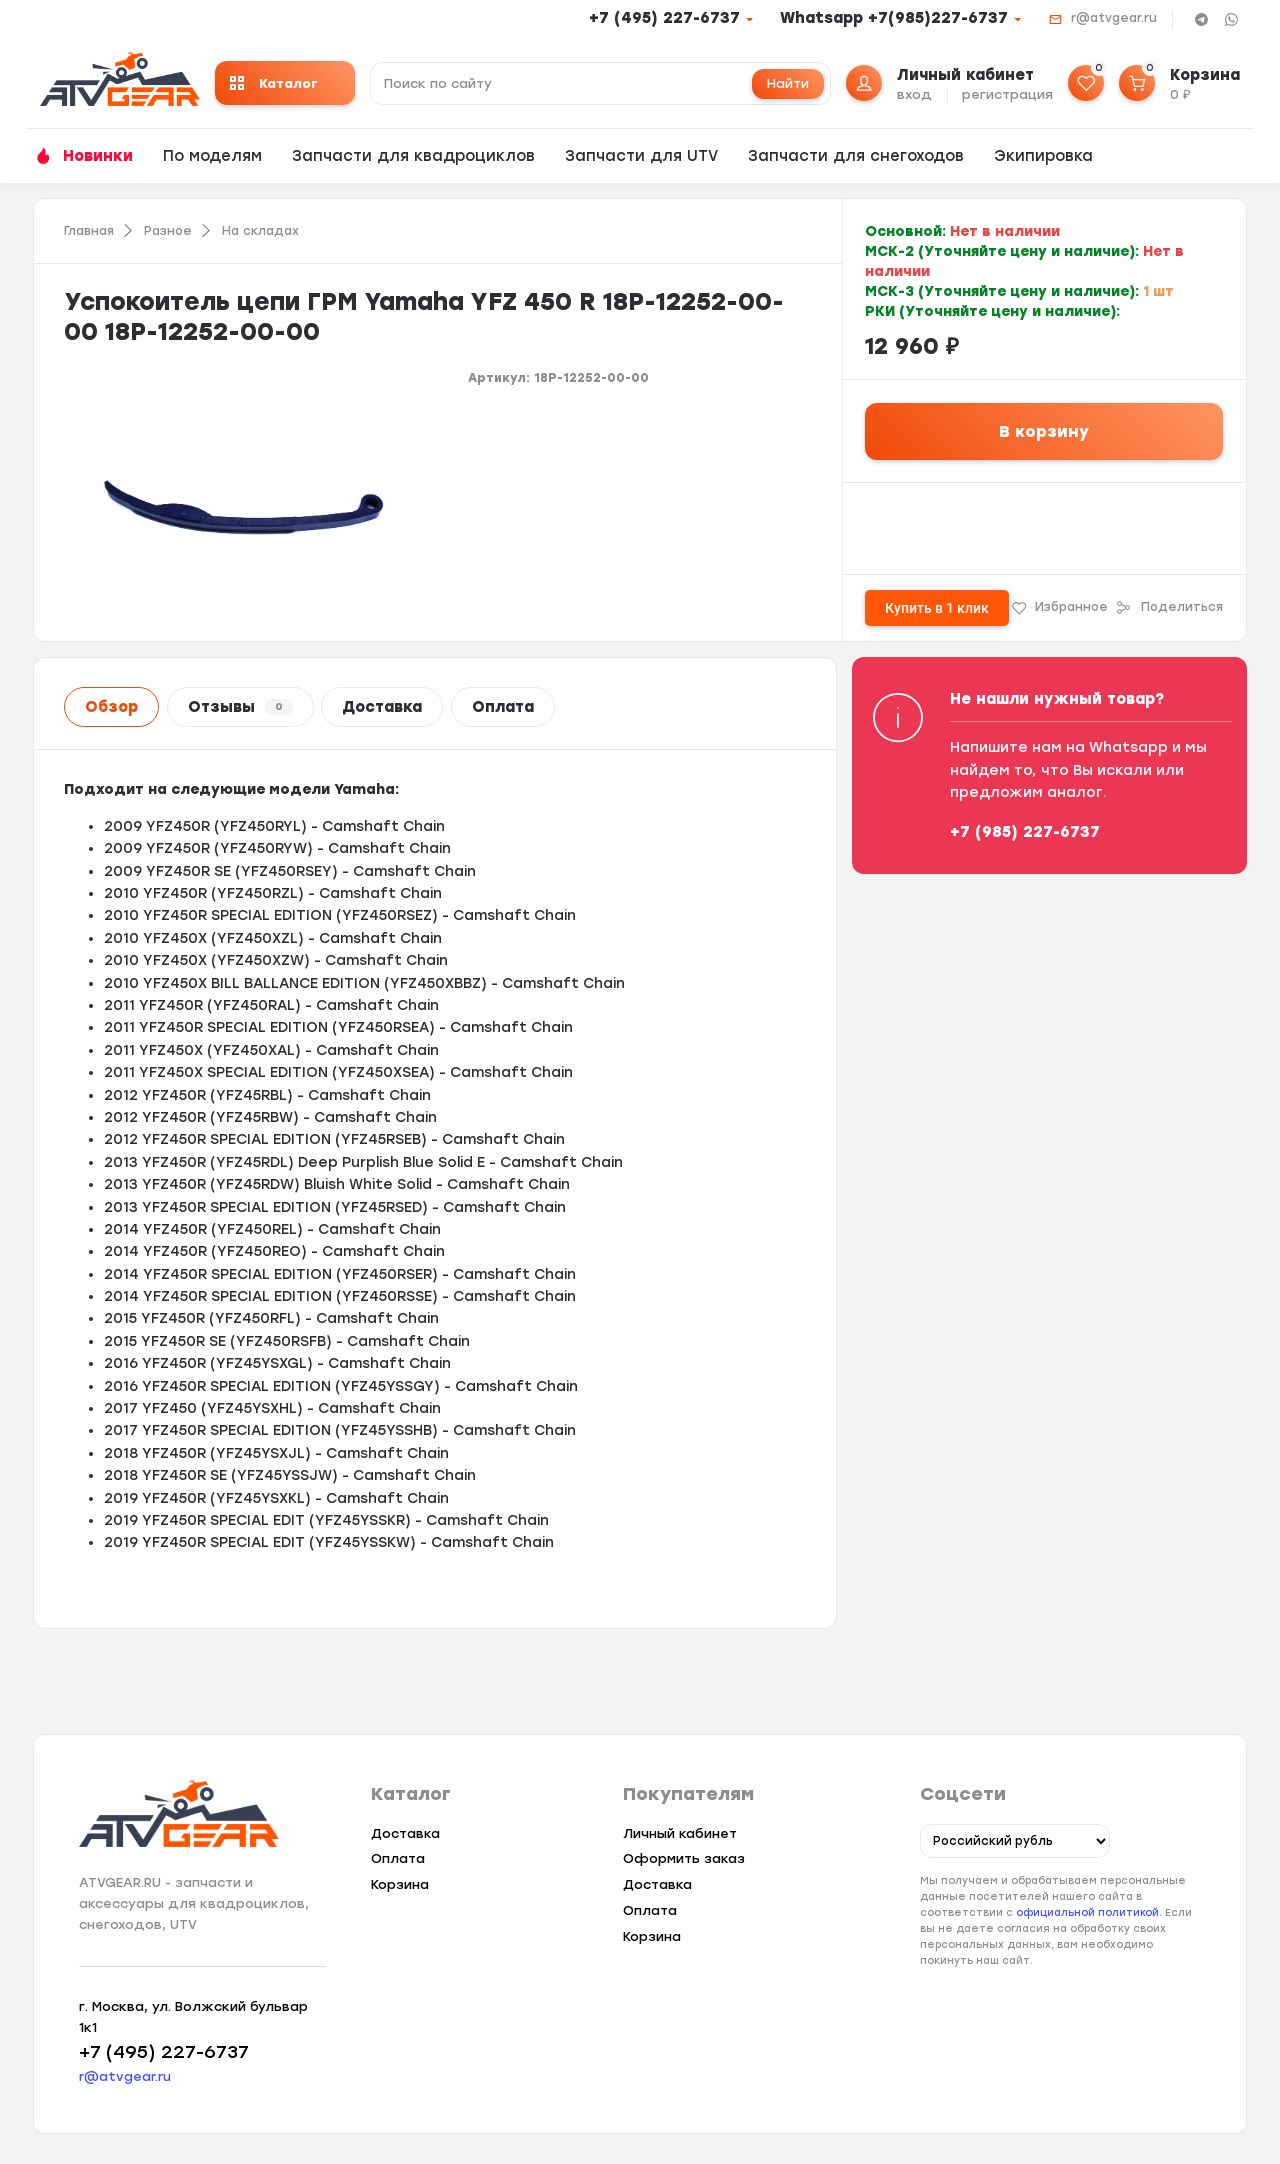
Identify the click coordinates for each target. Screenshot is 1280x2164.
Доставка (382, 707)
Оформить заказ (684, 1858)
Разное (168, 231)
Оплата (503, 707)
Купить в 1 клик (937, 608)
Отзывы (240, 707)
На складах (260, 231)
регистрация (1007, 94)
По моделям (212, 156)
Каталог (274, 83)
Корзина (400, 1884)
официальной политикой (1087, 1913)
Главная (89, 231)
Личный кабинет (680, 1833)
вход (914, 94)
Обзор (111, 707)
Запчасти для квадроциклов (413, 156)
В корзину (1044, 431)
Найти (788, 83)
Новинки (98, 156)
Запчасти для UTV (641, 156)
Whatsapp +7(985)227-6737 (894, 18)
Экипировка (1043, 156)
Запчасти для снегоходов (856, 156)
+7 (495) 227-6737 (664, 18)
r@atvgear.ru (1114, 18)
